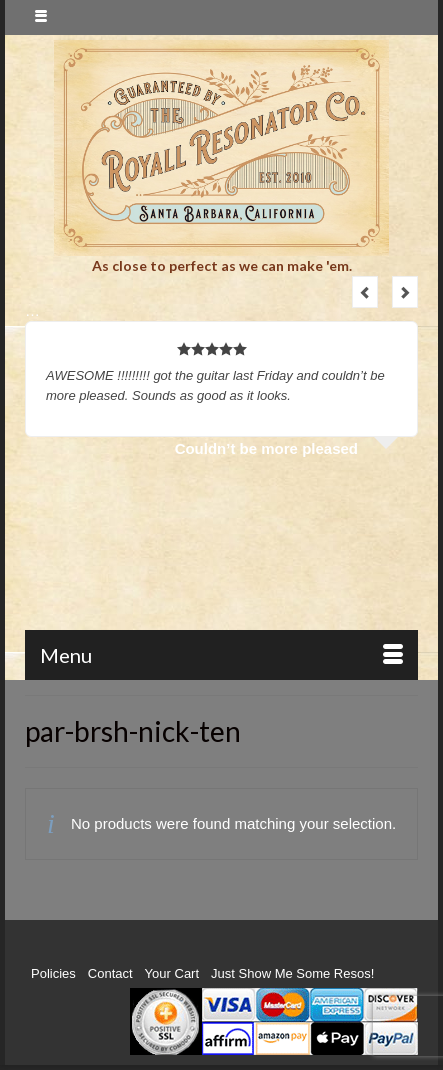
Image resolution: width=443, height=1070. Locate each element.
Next (405, 292)
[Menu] (221, 655)
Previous (365, 292)
